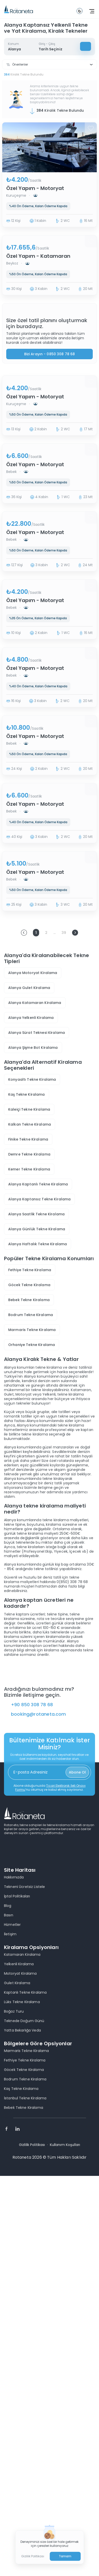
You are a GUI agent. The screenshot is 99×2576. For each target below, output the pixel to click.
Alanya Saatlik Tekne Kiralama (36, 1214)
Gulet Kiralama (17, 1982)
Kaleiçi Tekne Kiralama (29, 1109)
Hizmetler (12, 1924)
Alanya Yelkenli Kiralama (31, 1017)
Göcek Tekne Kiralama (29, 1284)
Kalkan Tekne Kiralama (29, 1124)
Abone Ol (77, 1772)
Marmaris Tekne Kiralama (32, 1329)
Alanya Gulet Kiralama (29, 987)
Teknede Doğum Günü (24, 2020)
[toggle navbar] (80, 11)
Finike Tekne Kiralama (28, 1139)
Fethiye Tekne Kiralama (29, 1269)
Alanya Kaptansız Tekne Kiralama (39, 1199)
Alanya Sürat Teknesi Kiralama (36, 1032)
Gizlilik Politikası (32, 2144)
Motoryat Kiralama (20, 1973)
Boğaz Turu (14, 2011)
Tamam (65, 2556)
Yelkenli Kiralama (19, 1963)
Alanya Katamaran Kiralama (34, 1002)
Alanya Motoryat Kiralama (32, 972)
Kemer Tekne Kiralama (29, 1169)
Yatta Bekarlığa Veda (22, 2030)
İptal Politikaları (17, 1896)
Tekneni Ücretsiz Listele (24, 1886)
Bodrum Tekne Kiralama (30, 1314)
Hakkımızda (14, 1877)
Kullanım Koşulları (65, 2144)
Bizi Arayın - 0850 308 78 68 (49, 354)
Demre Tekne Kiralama (29, 1154)
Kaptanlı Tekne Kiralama (25, 1992)
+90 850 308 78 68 (32, 1704)
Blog (7, 1905)
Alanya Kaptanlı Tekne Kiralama (38, 1184)
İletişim (10, 1934)
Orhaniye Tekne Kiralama (31, 1344)
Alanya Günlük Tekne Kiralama (36, 1229)
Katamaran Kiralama (22, 1954)
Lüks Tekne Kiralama (22, 2001)
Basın (8, 1915)
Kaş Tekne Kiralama (26, 1094)
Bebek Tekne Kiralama (29, 1299)
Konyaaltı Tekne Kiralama (32, 1079)
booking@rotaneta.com (38, 1714)
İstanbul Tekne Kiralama (25, 2098)
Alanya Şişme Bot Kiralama (33, 1047)
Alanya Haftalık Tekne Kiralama (37, 1244)
